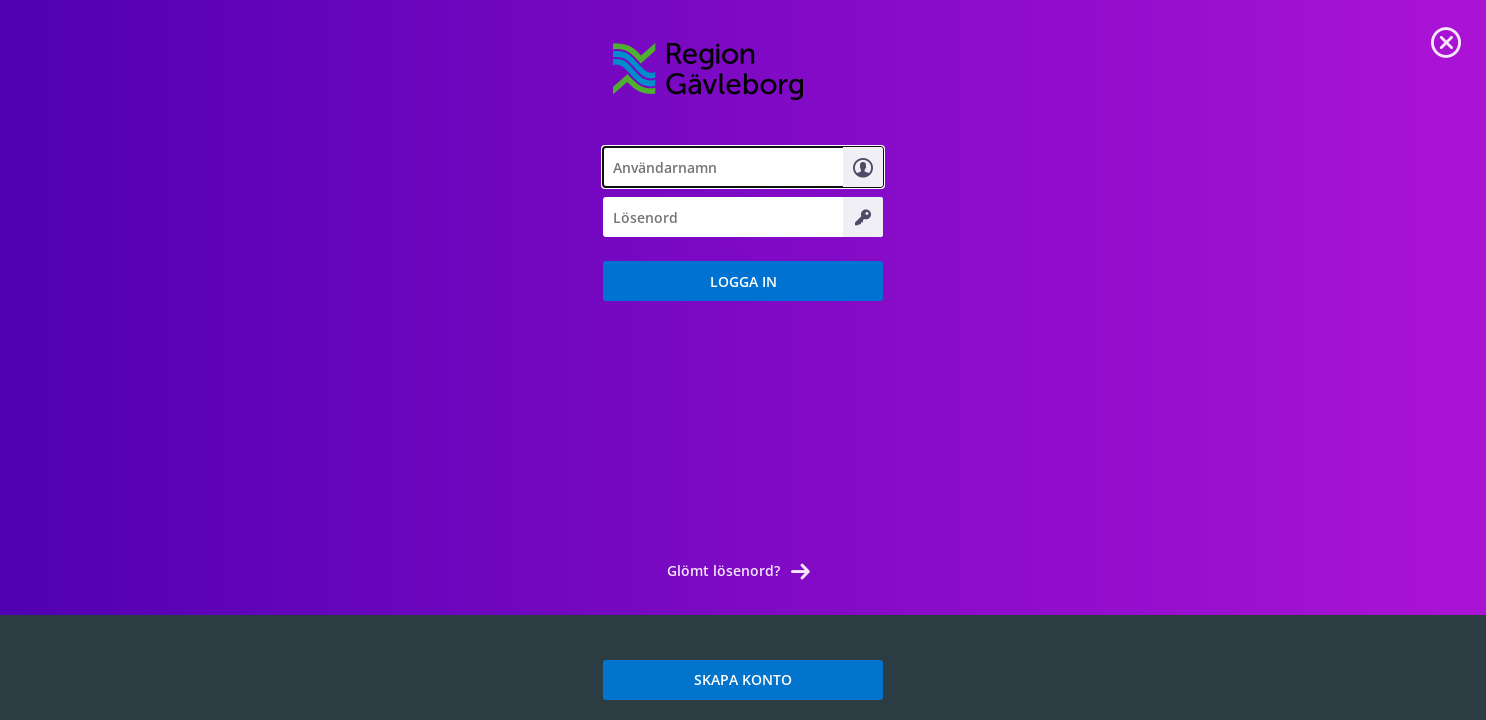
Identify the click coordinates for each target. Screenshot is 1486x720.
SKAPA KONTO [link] (743, 679)
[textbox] (743, 167)
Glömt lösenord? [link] (723, 570)
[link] (1446, 40)
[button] (743, 281)
